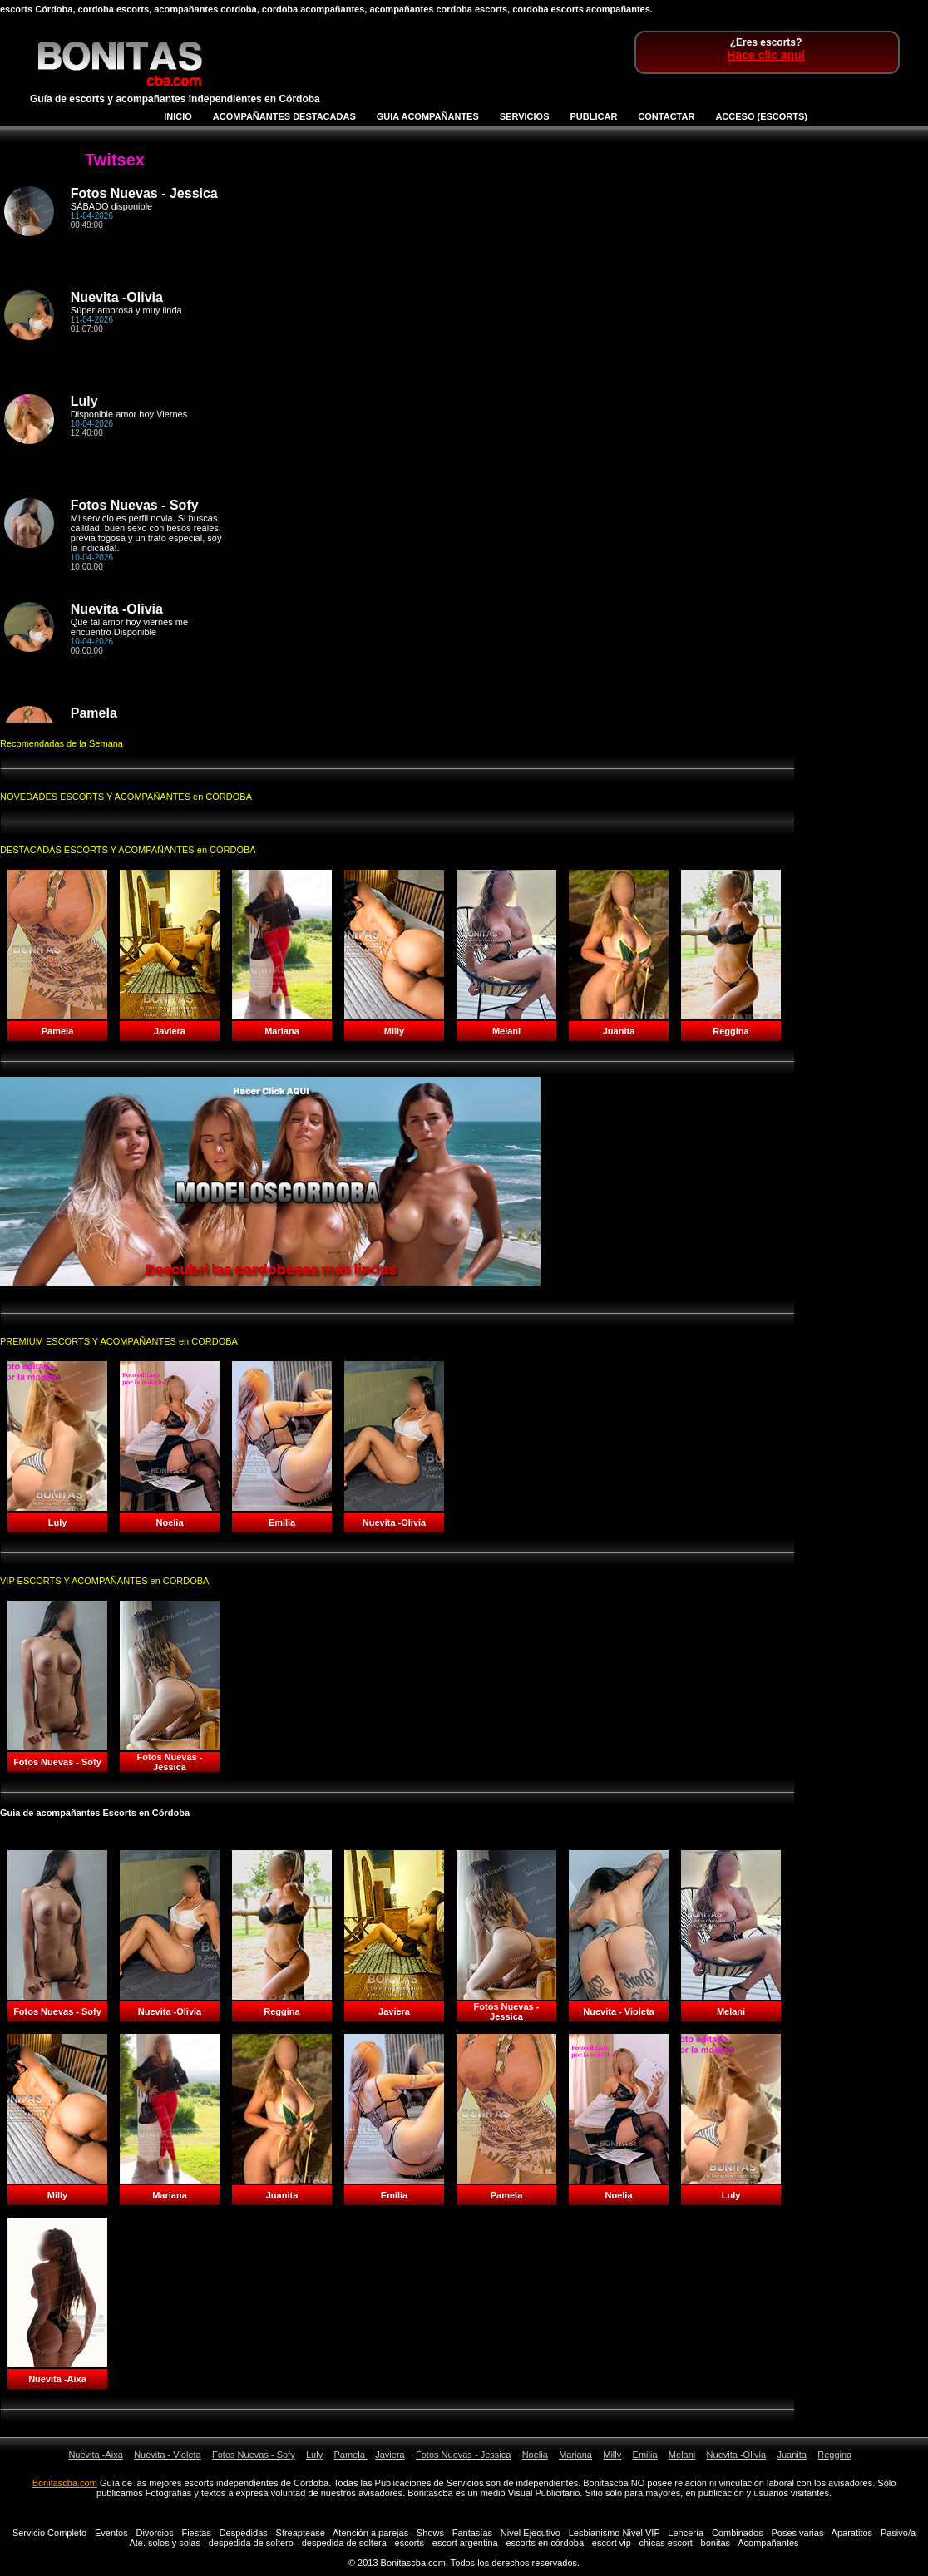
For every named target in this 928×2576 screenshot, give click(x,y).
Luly (314, 2455)
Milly (612, 2455)
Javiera (389, 2455)
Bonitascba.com (64, 2483)
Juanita (791, 2455)
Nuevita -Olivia (737, 2455)
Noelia (535, 2455)
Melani (682, 2455)
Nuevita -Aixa (95, 2455)
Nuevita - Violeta (167, 2455)
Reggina (834, 2455)
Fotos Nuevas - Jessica (463, 2455)
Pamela (351, 2455)
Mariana (575, 2455)
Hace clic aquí (765, 55)
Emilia (645, 2455)
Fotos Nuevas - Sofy (253, 2455)
